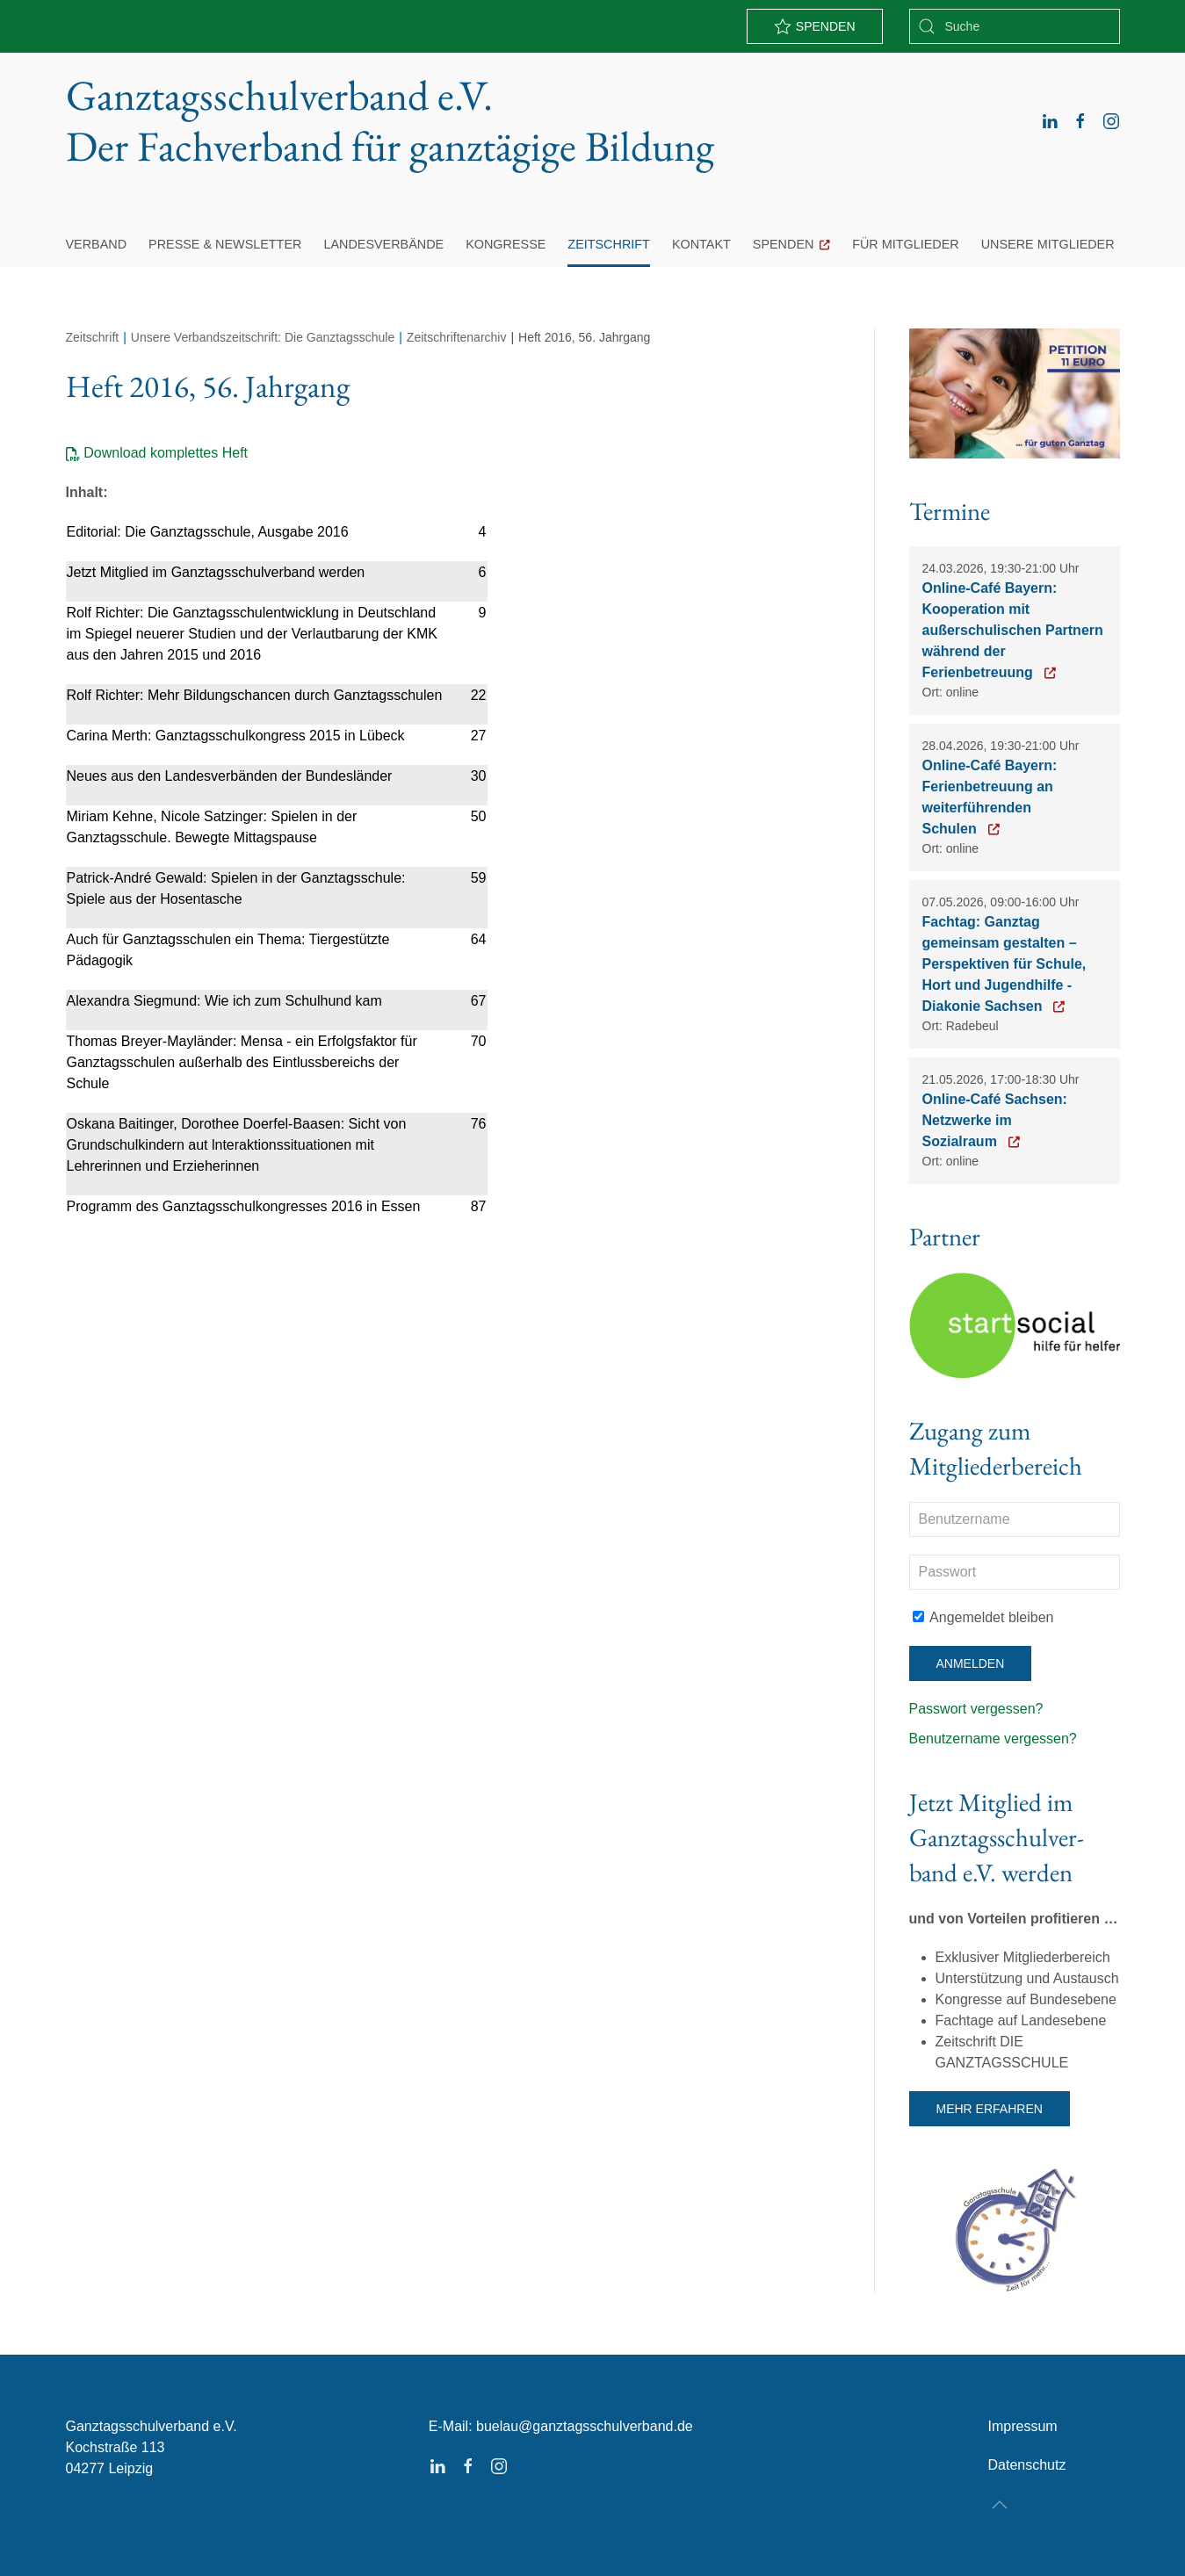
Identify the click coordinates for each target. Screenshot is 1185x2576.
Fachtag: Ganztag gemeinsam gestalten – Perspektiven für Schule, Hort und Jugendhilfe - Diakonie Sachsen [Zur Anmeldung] (1004, 964)
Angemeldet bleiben (983, 1617)
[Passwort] (1014, 1572)
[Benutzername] (1014, 1519)
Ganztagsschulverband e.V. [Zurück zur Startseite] (390, 120)
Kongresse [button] (506, 244)
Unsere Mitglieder (1048, 244)
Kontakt (701, 244)
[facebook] (1080, 120)
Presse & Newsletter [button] (224, 244)
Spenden (783, 244)
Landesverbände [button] (383, 244)
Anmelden (970, 1663)
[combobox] (1014, 26)
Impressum (1022, 2426)
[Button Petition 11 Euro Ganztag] (1014, 392)
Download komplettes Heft (165, 452)
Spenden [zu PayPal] (815, 26)
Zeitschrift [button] (608, 244)
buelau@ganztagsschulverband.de (584, 2426)
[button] (999, 2505)
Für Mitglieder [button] (905, 244)
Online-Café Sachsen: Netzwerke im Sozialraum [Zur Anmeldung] (994, 1120)
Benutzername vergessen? (993, 1738)
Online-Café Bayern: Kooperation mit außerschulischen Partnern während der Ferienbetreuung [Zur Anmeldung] (1012, 630)
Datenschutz (1026, 2464)
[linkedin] (1050, 120)
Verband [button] (96, 244)
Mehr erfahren (989, 2109)
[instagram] (1111, 120)
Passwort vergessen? (976, 1708)
